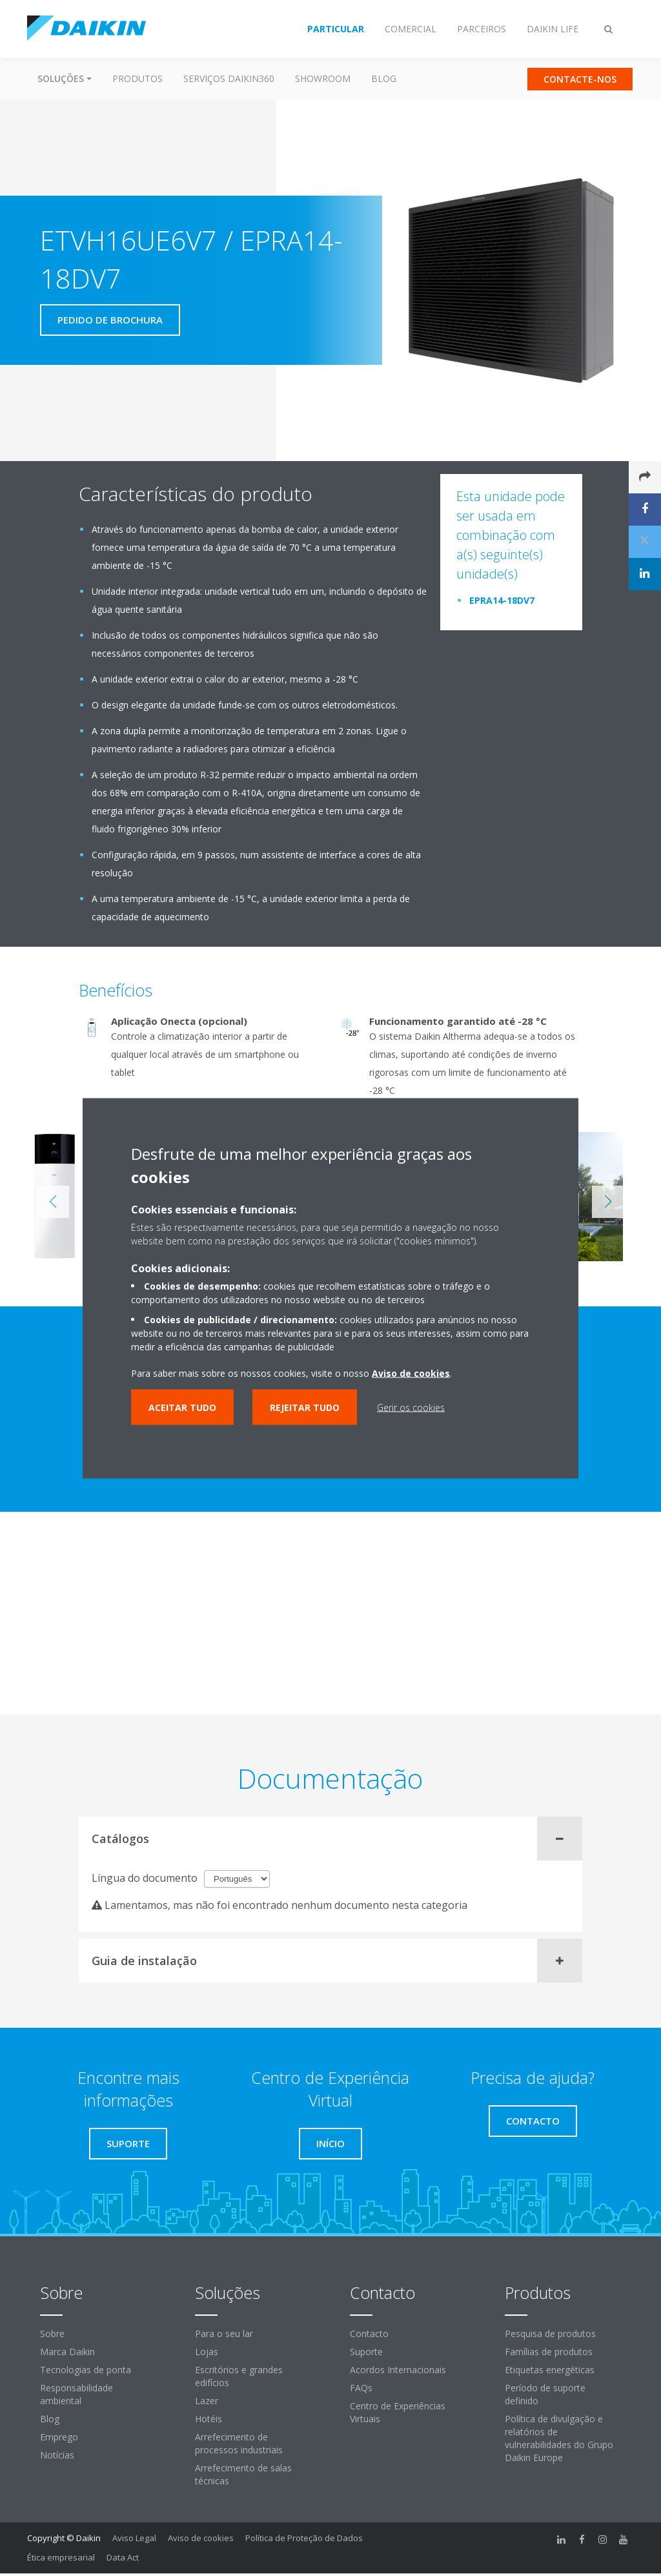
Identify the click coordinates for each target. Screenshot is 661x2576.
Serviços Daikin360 (228, 78)
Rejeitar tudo (305, 1407)
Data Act (123, 2557)
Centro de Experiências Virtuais (397, 2412)
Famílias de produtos (549, 2351)
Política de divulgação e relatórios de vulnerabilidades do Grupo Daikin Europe (559, 2438)
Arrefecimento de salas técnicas (243, 2474)
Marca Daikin (67, 2351)
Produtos (137, 78)
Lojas (206, 2351)
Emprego (59, 2437)
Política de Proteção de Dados (304, 2538)
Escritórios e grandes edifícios (239, 2376)
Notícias (57, 2455)
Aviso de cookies (201, 2538)
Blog (383, 78)
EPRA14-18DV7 (501, 600)
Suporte (366, 2351)
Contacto (369, 2333)
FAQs (361, 2388)
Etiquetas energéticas (550, 2370)
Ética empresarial (61, 2557)
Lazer (206, 2401)
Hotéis (208, 2419)
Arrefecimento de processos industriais (239, 2443)
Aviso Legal (134, 2538)
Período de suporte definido (545, 2394)
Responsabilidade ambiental (76, 2394)
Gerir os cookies (411, 1407)
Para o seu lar (224, 2333)
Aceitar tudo (182, 1407)
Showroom (323, 78)
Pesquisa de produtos (550, 2333)
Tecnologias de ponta (85, 2370)
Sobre (52, 2333)
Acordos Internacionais (398, 2370)
